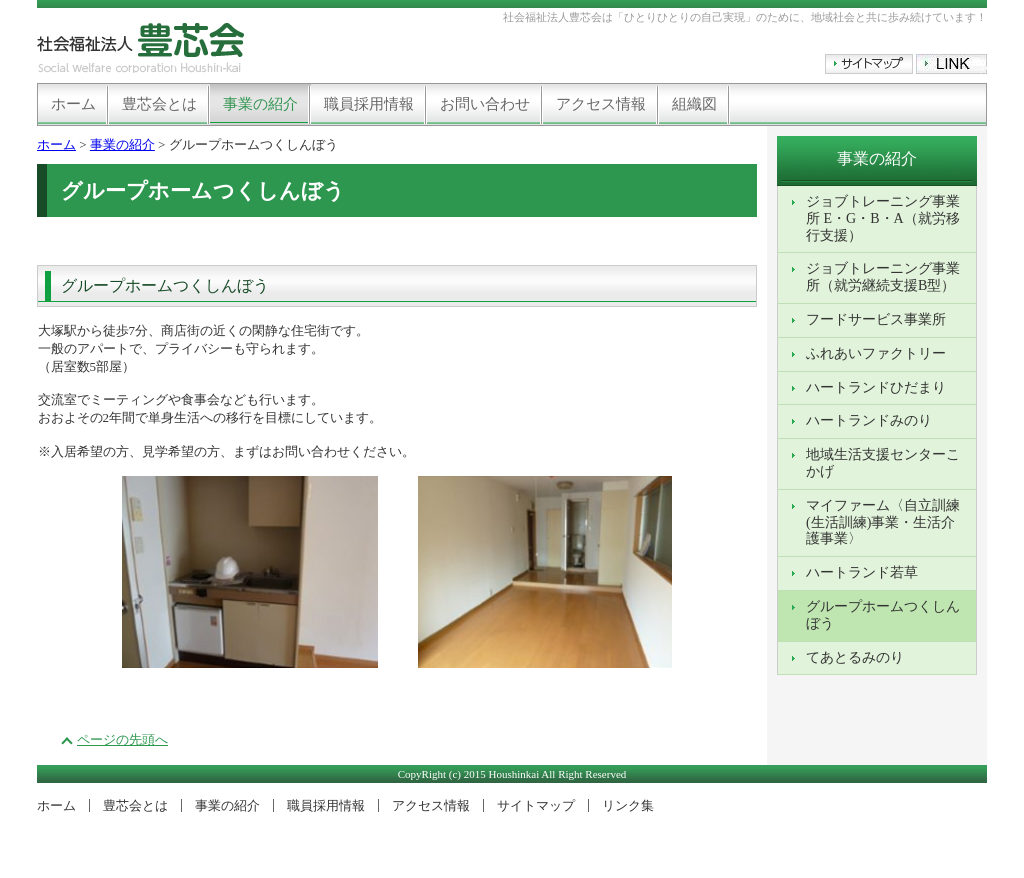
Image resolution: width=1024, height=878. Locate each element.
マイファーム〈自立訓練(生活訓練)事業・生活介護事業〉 (883, 522)
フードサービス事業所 (876, 319)
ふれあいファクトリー (876, 353)
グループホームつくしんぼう (883, 615)
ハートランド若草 (862, 572)
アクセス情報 (601, 104)
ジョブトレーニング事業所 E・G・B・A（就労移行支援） (883, 218)
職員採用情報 (369, 104)
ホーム (73, 104)
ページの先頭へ (122, 739)
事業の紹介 (260, 104)
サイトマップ (536, 805)
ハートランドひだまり (876, 387)
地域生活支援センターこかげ (883, 463)
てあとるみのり (855, 657)
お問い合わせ (485, 104)
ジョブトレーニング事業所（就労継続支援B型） (883, 277)
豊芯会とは (159, 104)
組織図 (694, 104)
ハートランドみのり (869, 420)
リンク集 (628, 805)
